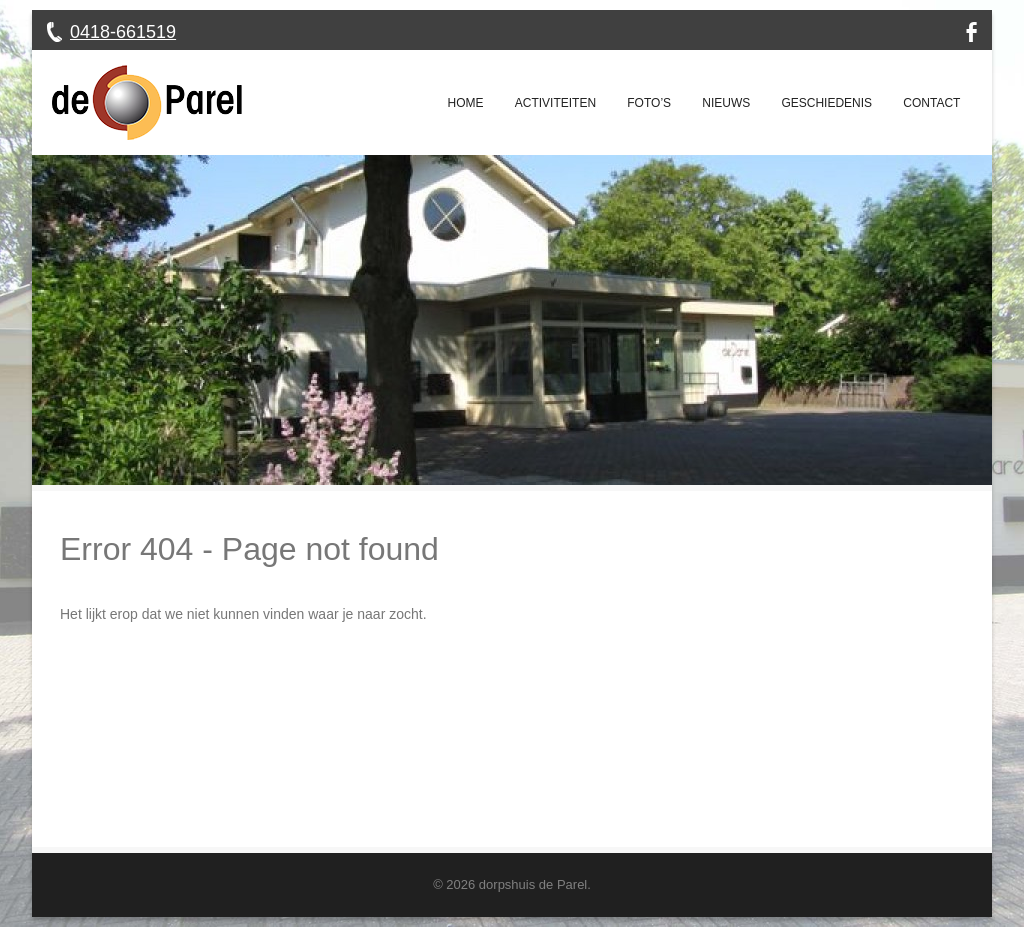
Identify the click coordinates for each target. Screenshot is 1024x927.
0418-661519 (123, 32)
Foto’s (649, 103)
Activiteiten (555, 103)
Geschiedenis (826, 103)
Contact (931, 103)
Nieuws (726, 103)
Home (466, 103)
